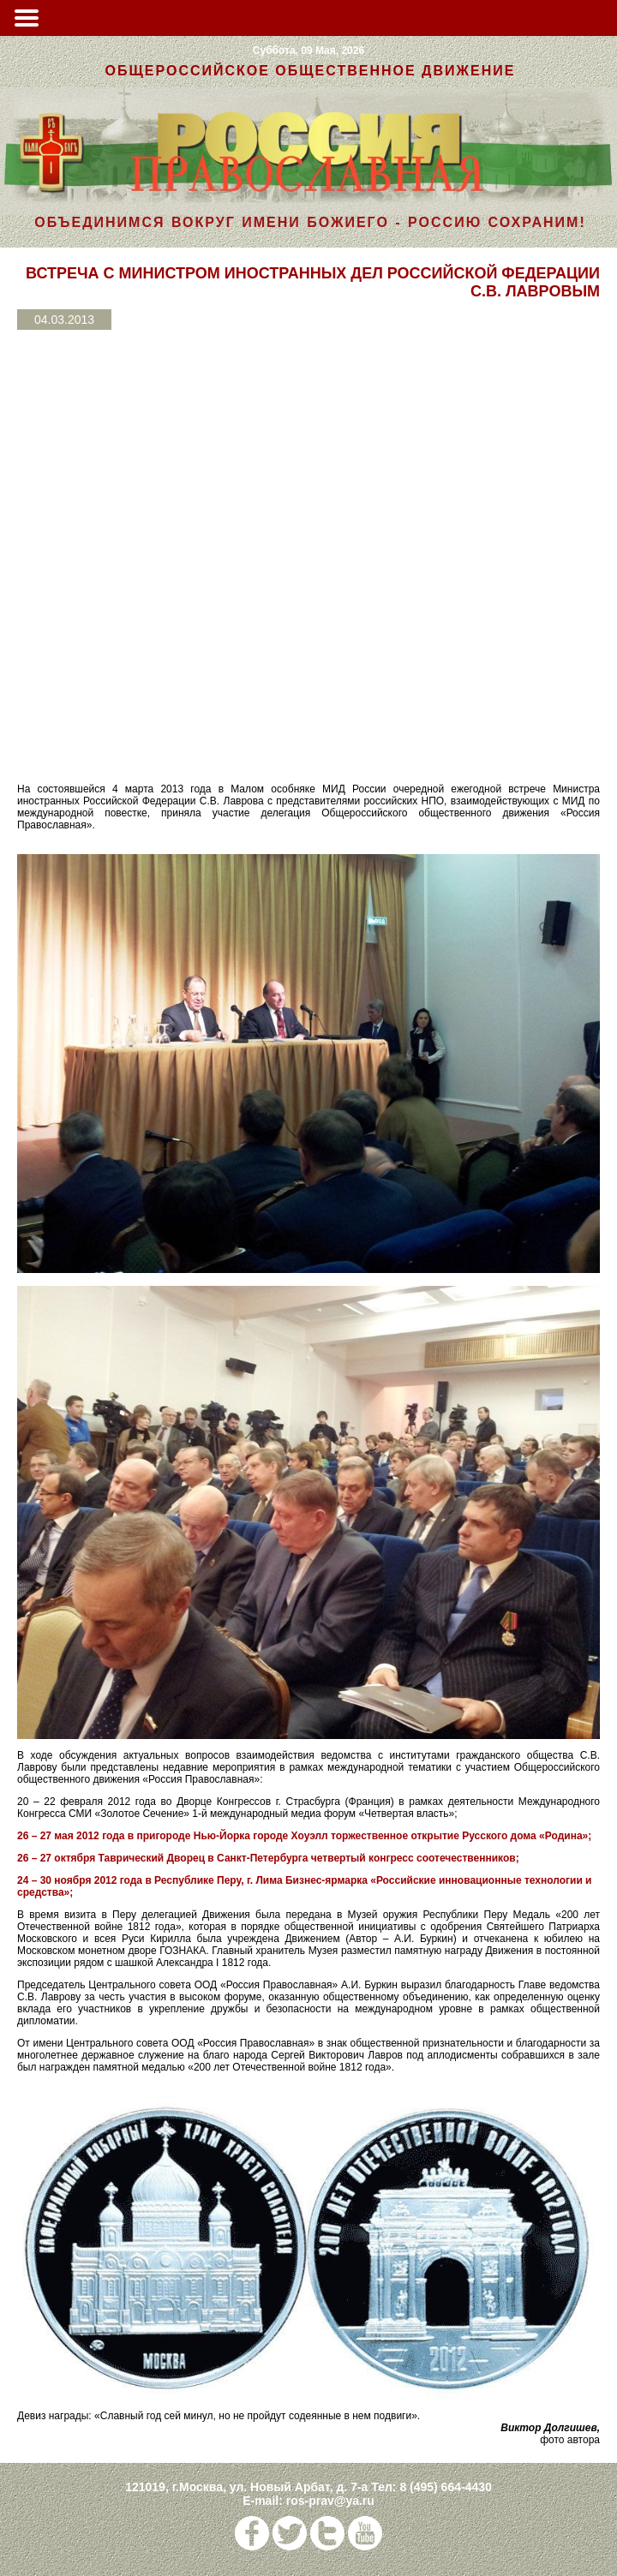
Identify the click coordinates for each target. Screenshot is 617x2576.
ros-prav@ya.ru (330, 2500)
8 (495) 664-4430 (445, 2487)
